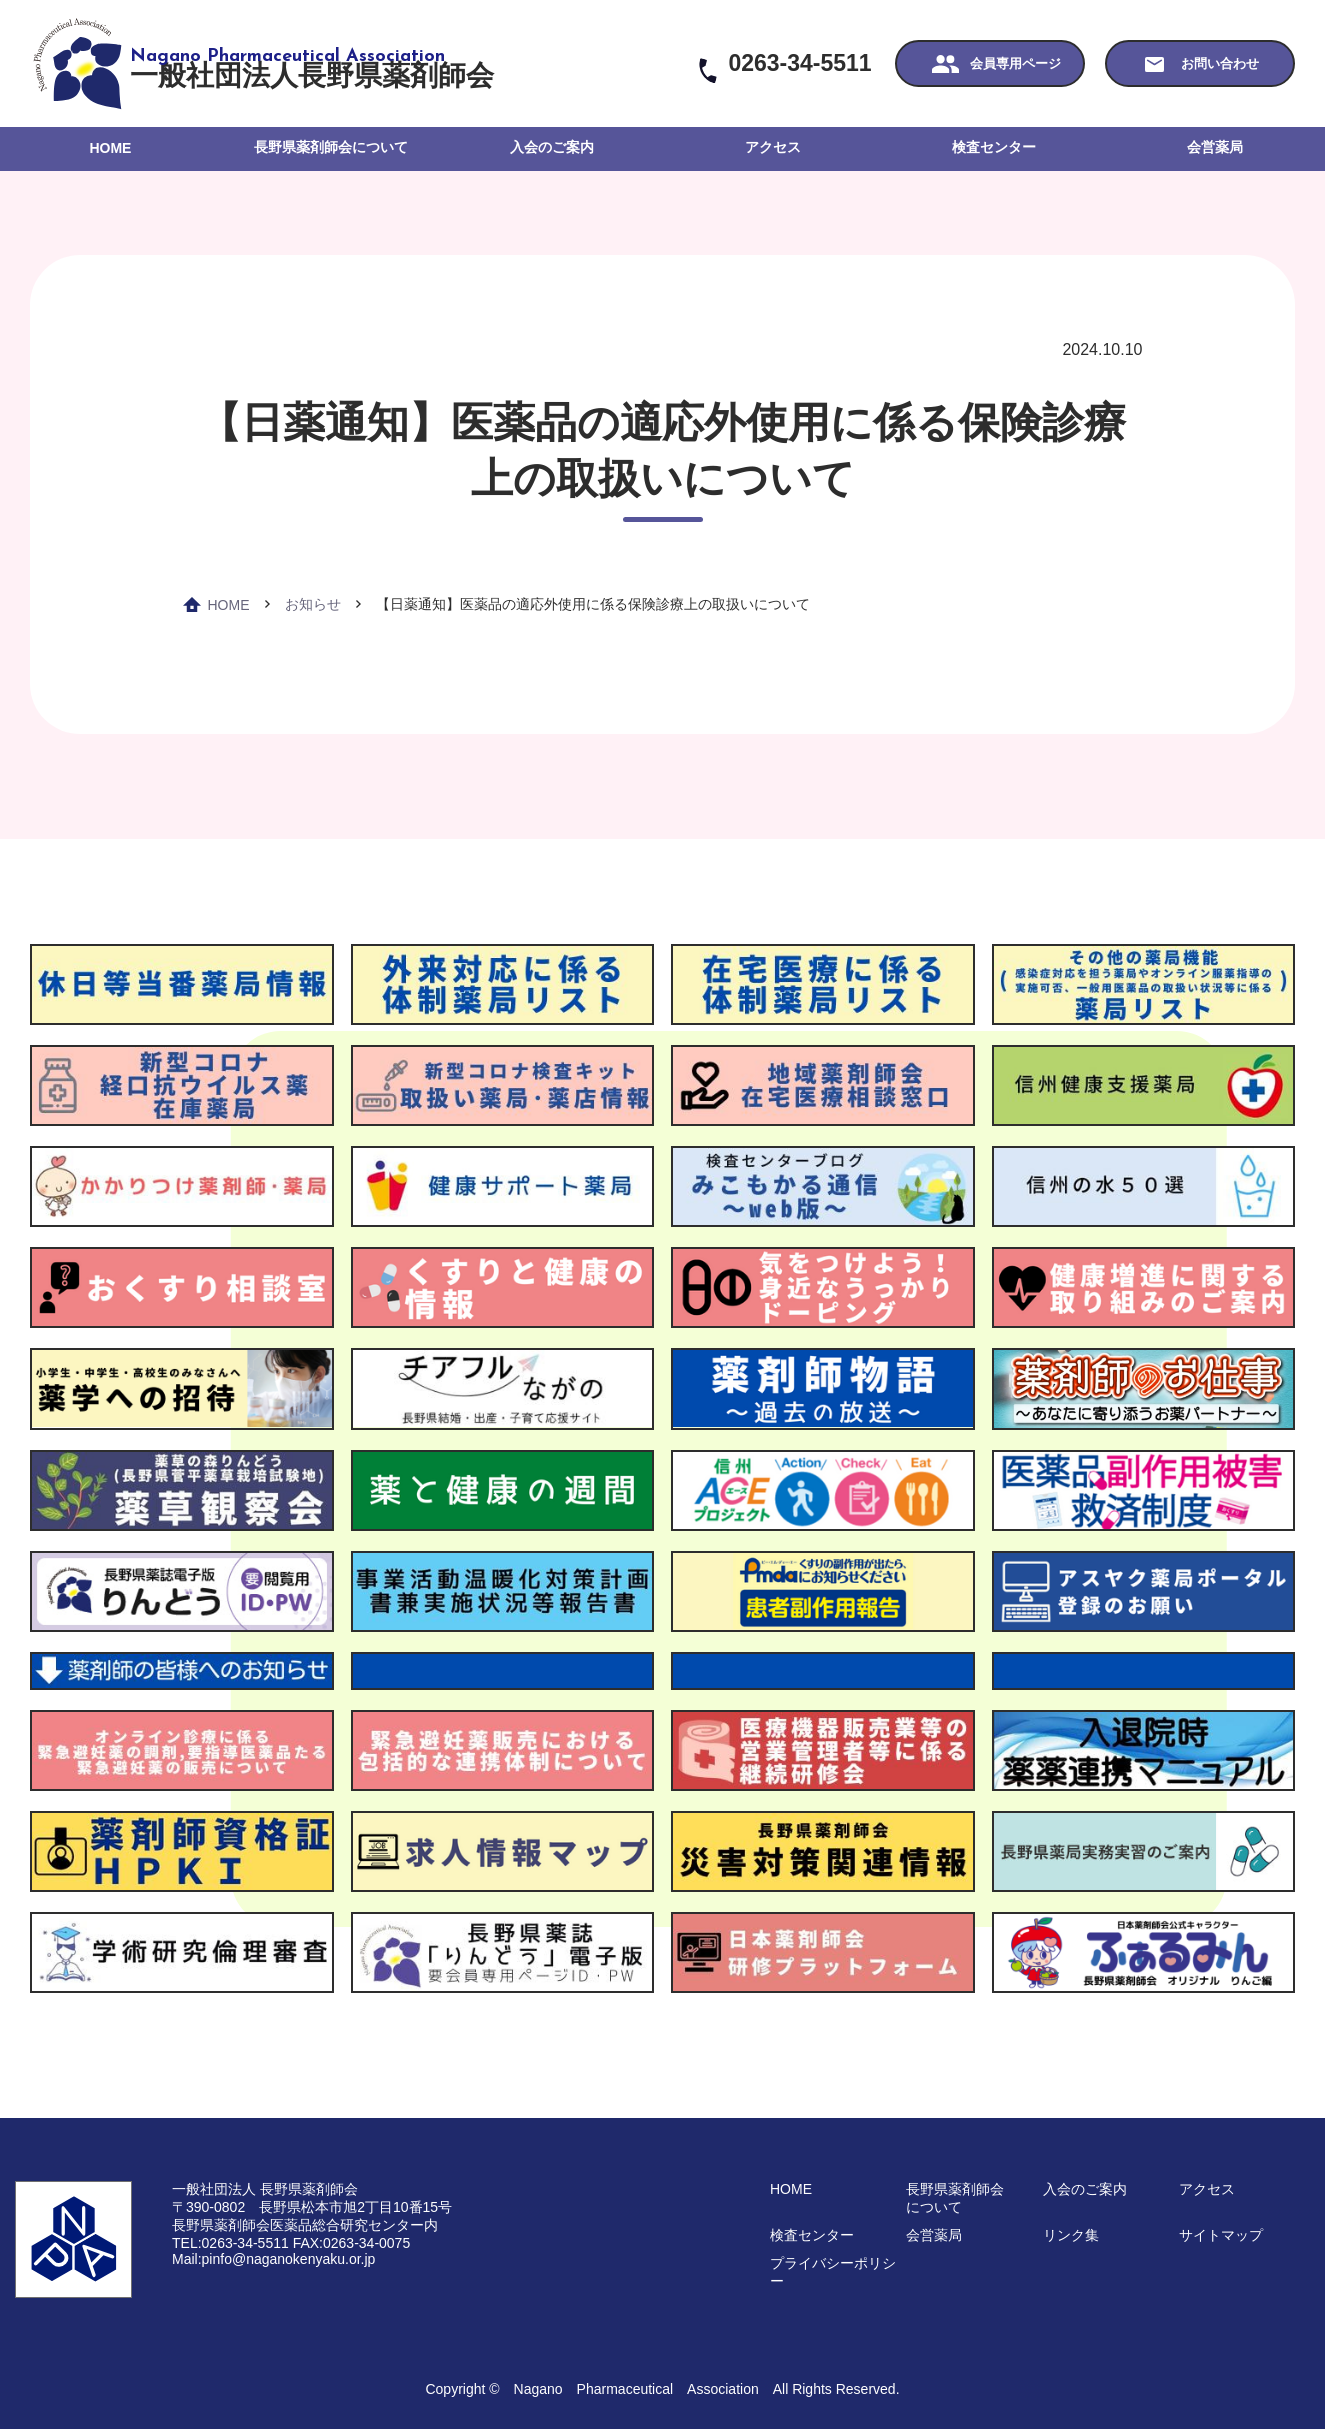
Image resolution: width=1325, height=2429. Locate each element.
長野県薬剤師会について (331, 147)
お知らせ (313, 604)
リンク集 (1071, 2235)
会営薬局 (1215, 147)
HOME (110, 148)
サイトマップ (1221, 2235)
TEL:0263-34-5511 (230, 2243)
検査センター (994, 147)
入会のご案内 (552, 147)
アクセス (773, 147)
